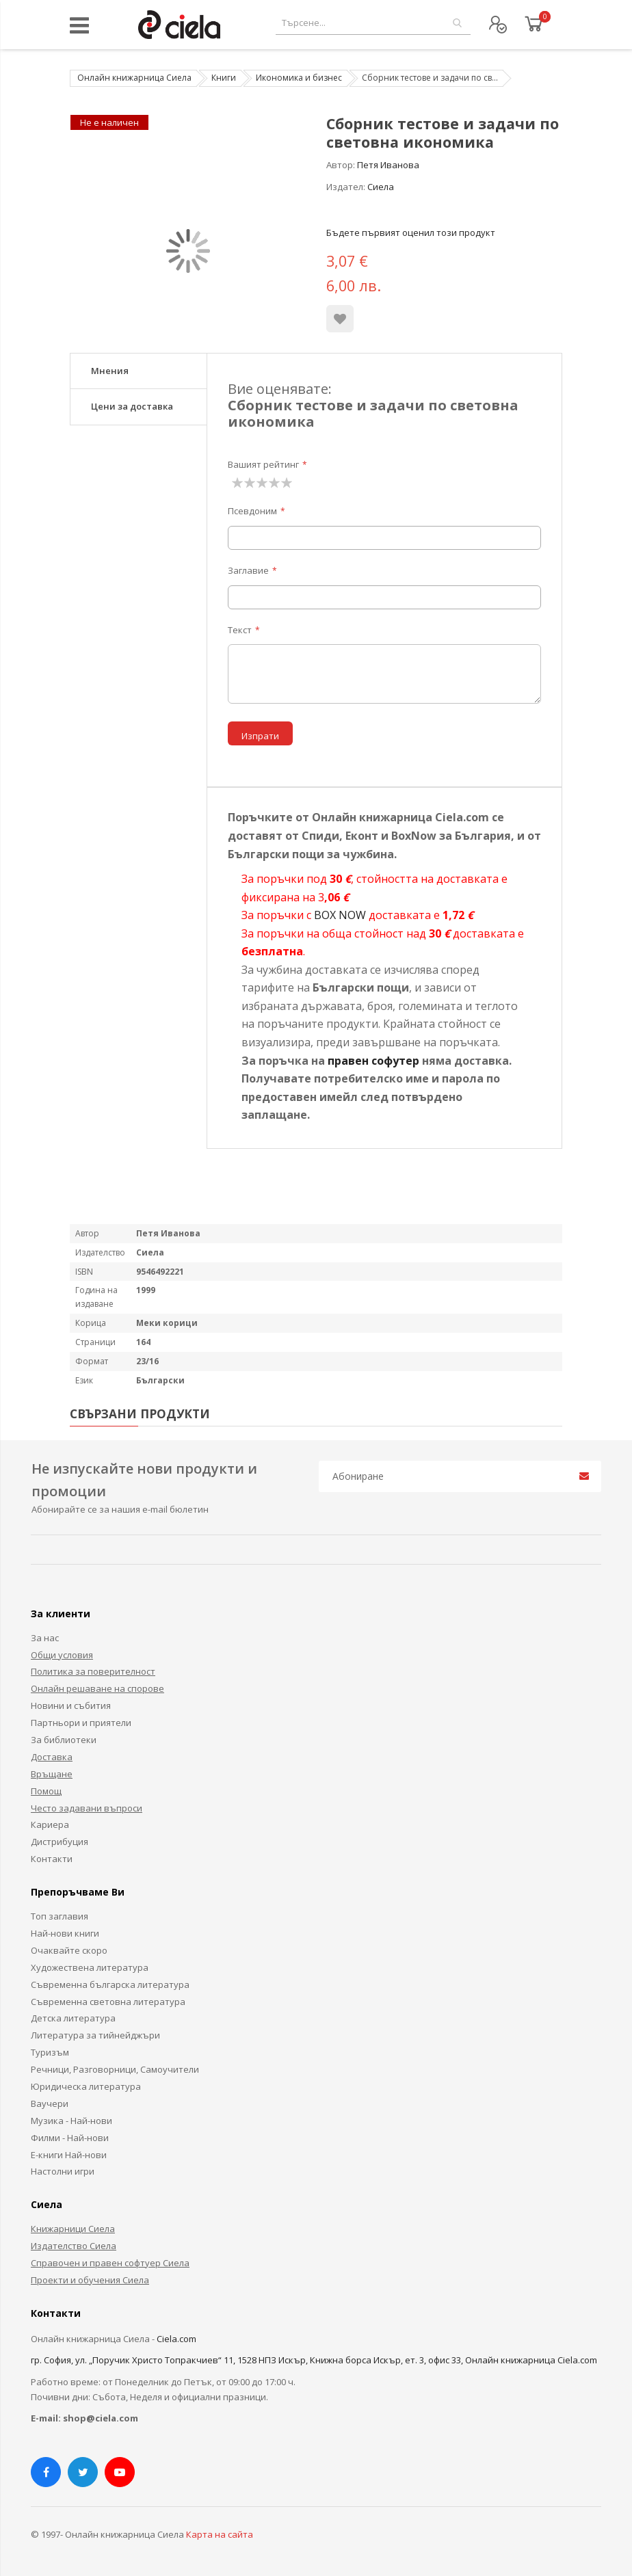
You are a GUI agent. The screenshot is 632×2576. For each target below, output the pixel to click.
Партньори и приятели (81, 1722)
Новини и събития (71, 1705)
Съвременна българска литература (110, 1984)
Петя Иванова (388, 165)
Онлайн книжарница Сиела (134, 77)
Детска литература (73, 2018)
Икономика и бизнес (299, 77)
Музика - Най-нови (71, 2120)
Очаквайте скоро (69, 1950)
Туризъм (50, 2052)
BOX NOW (340, 914)
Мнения (110, 370)
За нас (45, 1638)
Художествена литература (89, 1967)
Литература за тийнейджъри (95, 2035)
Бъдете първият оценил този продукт (410, 232)
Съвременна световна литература (108, 2001)
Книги (223, 77)
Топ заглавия (59, 1916)
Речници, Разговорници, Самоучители (115, 2069)
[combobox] (373, 23)
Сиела (380, 187)
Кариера (50, 1824)
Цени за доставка (132, 406)
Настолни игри (62, 2171)
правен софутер (373, 1060)
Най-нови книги (65, 1933)
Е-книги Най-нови (69, 2155)
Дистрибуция (59, 1841)
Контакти (52, 1859)
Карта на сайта (219, 2534)
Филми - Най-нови (70, 2138)
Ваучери (49, 2103)
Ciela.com (176, 2339)
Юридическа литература (86, 2086)
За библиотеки (63, 1740)
